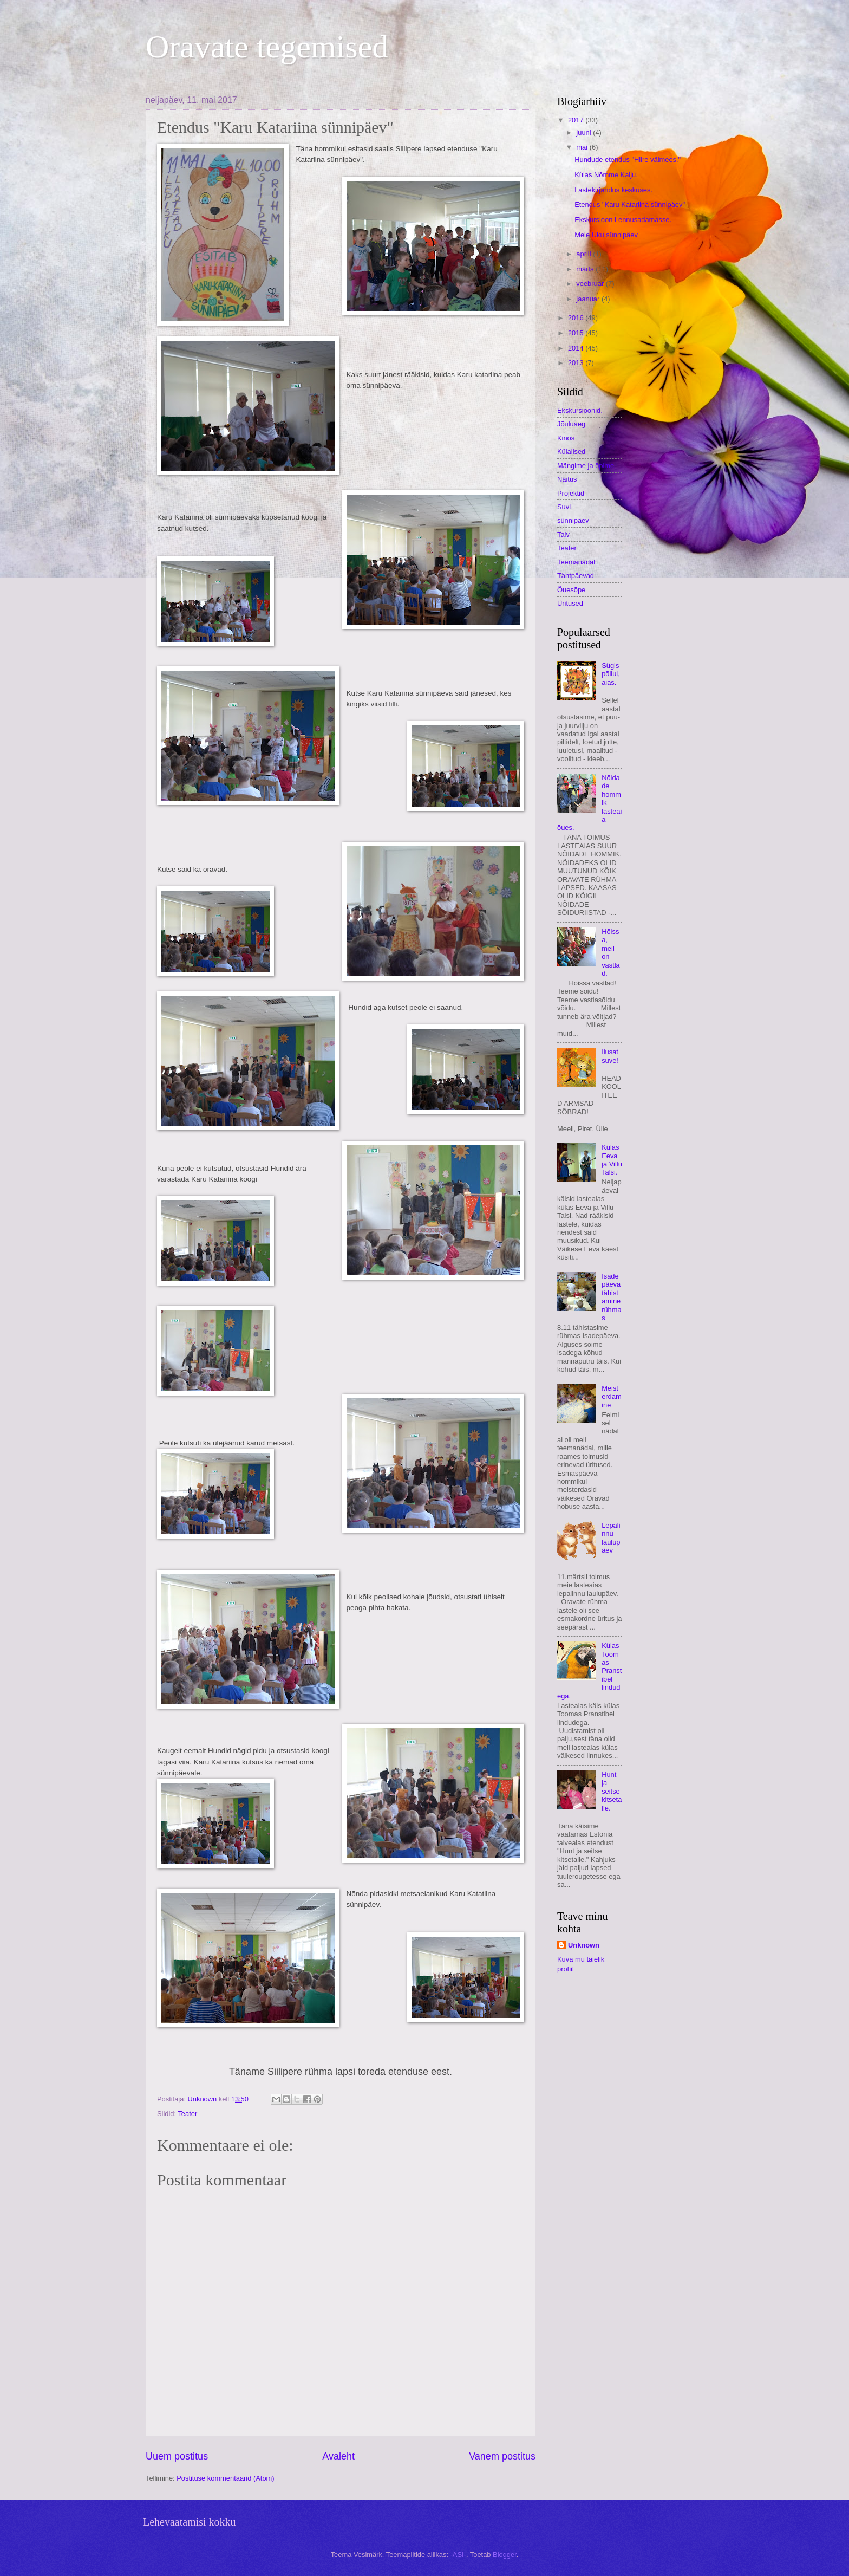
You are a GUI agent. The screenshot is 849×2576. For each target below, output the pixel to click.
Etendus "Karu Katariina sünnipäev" (629, 204)
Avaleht (338, 2456)
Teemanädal (576, 562)
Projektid (570, 493)
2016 (576, 318)
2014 (576, 348)
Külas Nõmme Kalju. (606, 175)
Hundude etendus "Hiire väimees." (627, 159)
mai (582, 147)
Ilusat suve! (610, 1056)
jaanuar (589, 299)
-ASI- (458, 2555)
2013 (576, 363)
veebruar (590, 284)
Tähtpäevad (575, 576)
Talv (563, 534)
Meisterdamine (612, 1396)
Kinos (565, 438)
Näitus (567, 479)
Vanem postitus (502, 2456)
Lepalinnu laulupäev (611, 1537)
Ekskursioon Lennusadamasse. (622, 220)
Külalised (571, 451)
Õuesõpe (571, 590)
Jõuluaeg (571, 424)
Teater (187, 2114)
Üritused (570, 603)
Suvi (564, 507)
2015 (576, 333)
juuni (584, 132)
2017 (576, 120)
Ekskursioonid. (580, 410)
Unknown (583, 1945)
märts (586, 269)
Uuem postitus (177, 2456)
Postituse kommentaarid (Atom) (225, 2478)
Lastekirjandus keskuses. (613, 190)
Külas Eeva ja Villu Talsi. (612, 1159)
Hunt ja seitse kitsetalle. (612, 1791)
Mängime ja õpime (585, 466)
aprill (584, 254)
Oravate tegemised (267, 46)
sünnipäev (573, 520)
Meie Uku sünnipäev (606, 235)
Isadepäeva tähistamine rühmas (612, 1297)
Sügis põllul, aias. (611, 673)
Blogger (505, 2555)
